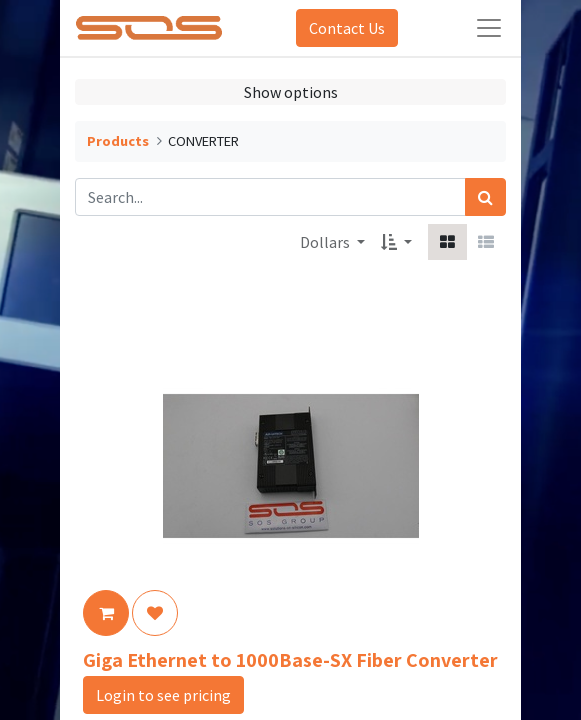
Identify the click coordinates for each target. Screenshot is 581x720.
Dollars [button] (326, 242)
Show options (291, 92)
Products (118, 141)
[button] (396, 242)
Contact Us (347, 28)
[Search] (485, 197)
